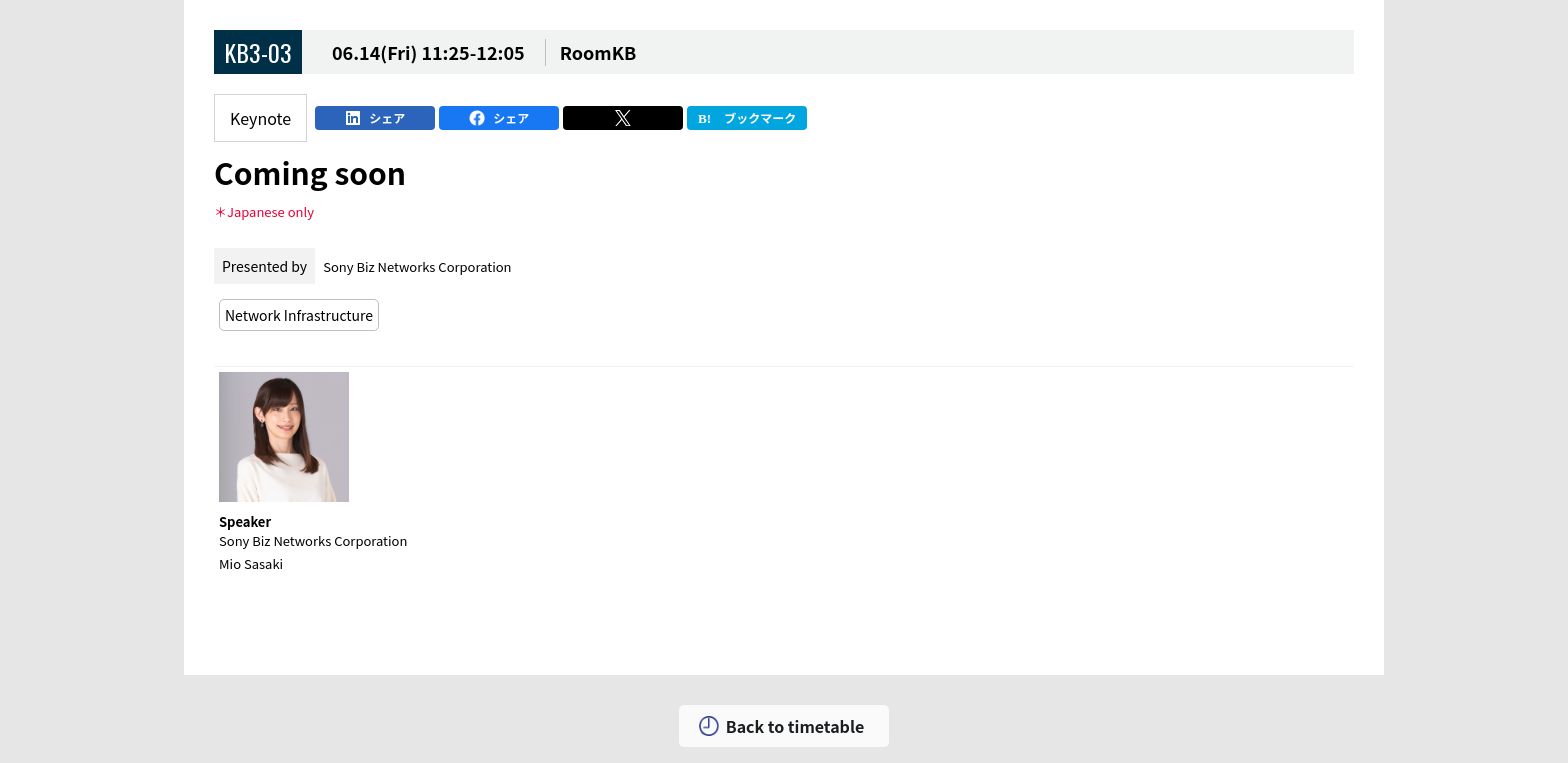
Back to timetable (795, 726)
